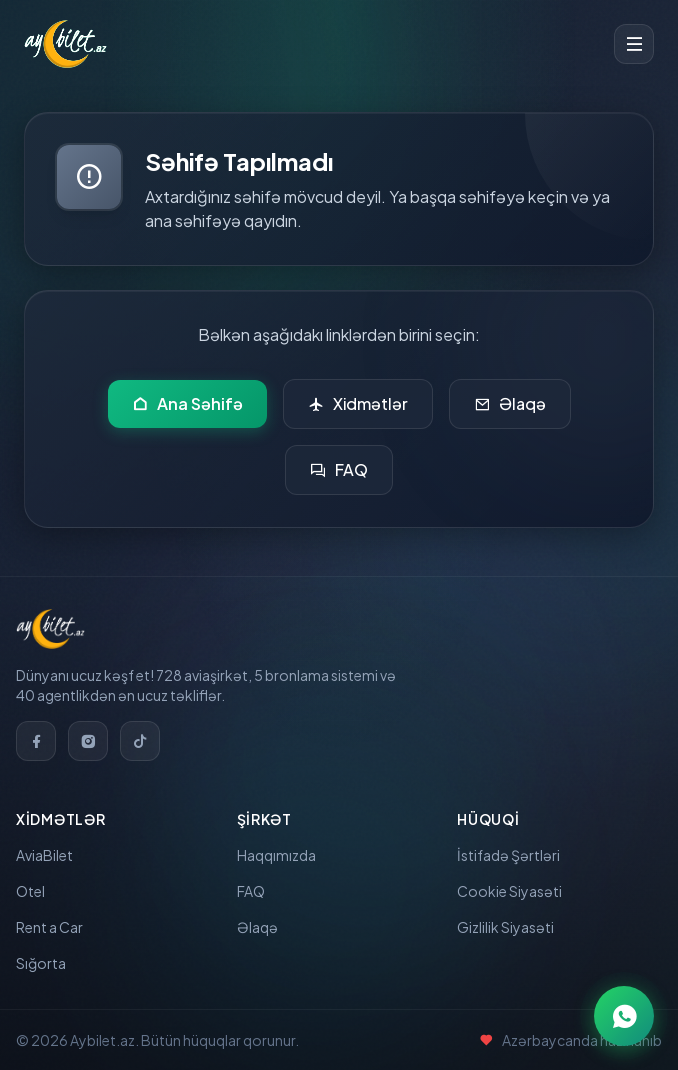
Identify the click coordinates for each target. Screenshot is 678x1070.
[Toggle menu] (634, 44)
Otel (30, 891)
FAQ (339, 470)
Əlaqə (510, 404)
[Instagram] (88, 741)
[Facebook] (36, 741)
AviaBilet (44, 855)
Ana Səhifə (187, 404)
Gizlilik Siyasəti (505, 927)
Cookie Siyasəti (509, 891)
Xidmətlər (358, 404)
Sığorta (41, 963)
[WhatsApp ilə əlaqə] (624, 1016)
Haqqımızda (276, 855)
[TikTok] (140, 741)
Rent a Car (49, 927)
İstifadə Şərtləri (508, 855)
